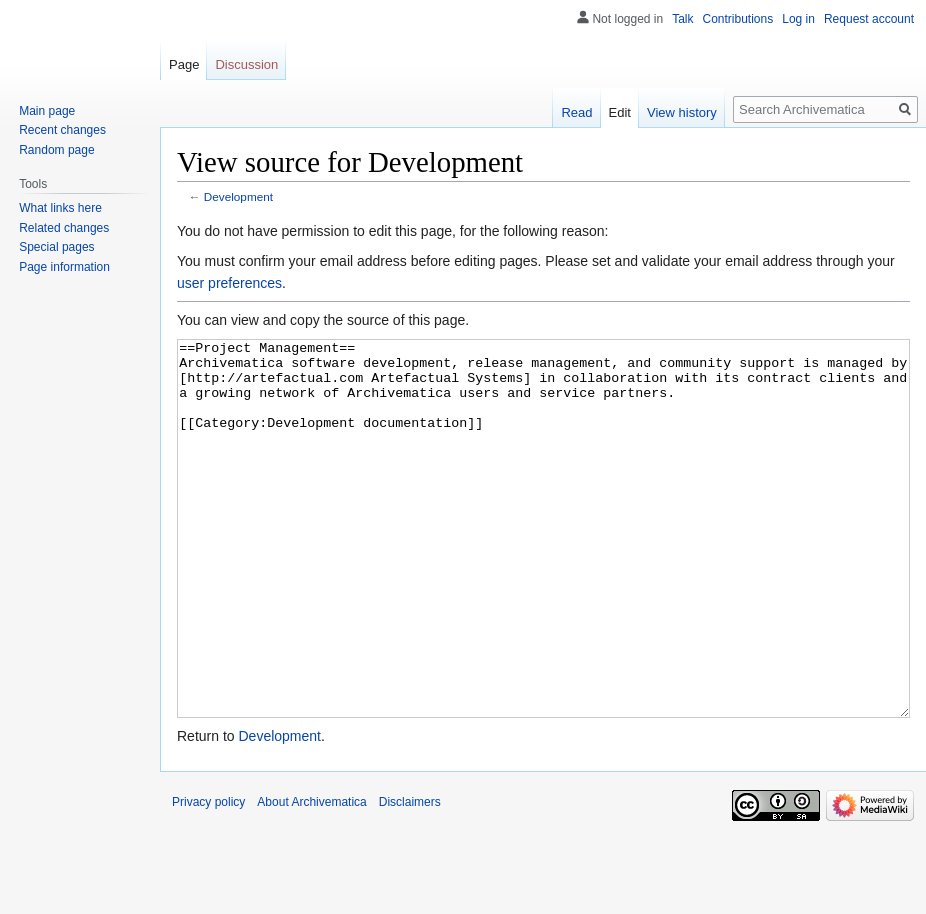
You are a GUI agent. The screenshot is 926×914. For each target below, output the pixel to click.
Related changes (64, 228)
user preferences (229, 283)
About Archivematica (311, 877)
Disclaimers (410, 877)
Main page (47, 111)
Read (576, 112)
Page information (64, 267)
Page (184, 64)
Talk (682, 19)
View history (682, 112)
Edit (620, 112)
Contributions (738, 19)
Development (238, 196)
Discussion (246, 64)
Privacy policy (208, 877)
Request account (869, 19)
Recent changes (62, 130)
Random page (56, 150)
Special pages (56, 247)
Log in (798, 19)
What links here (60, 208)
